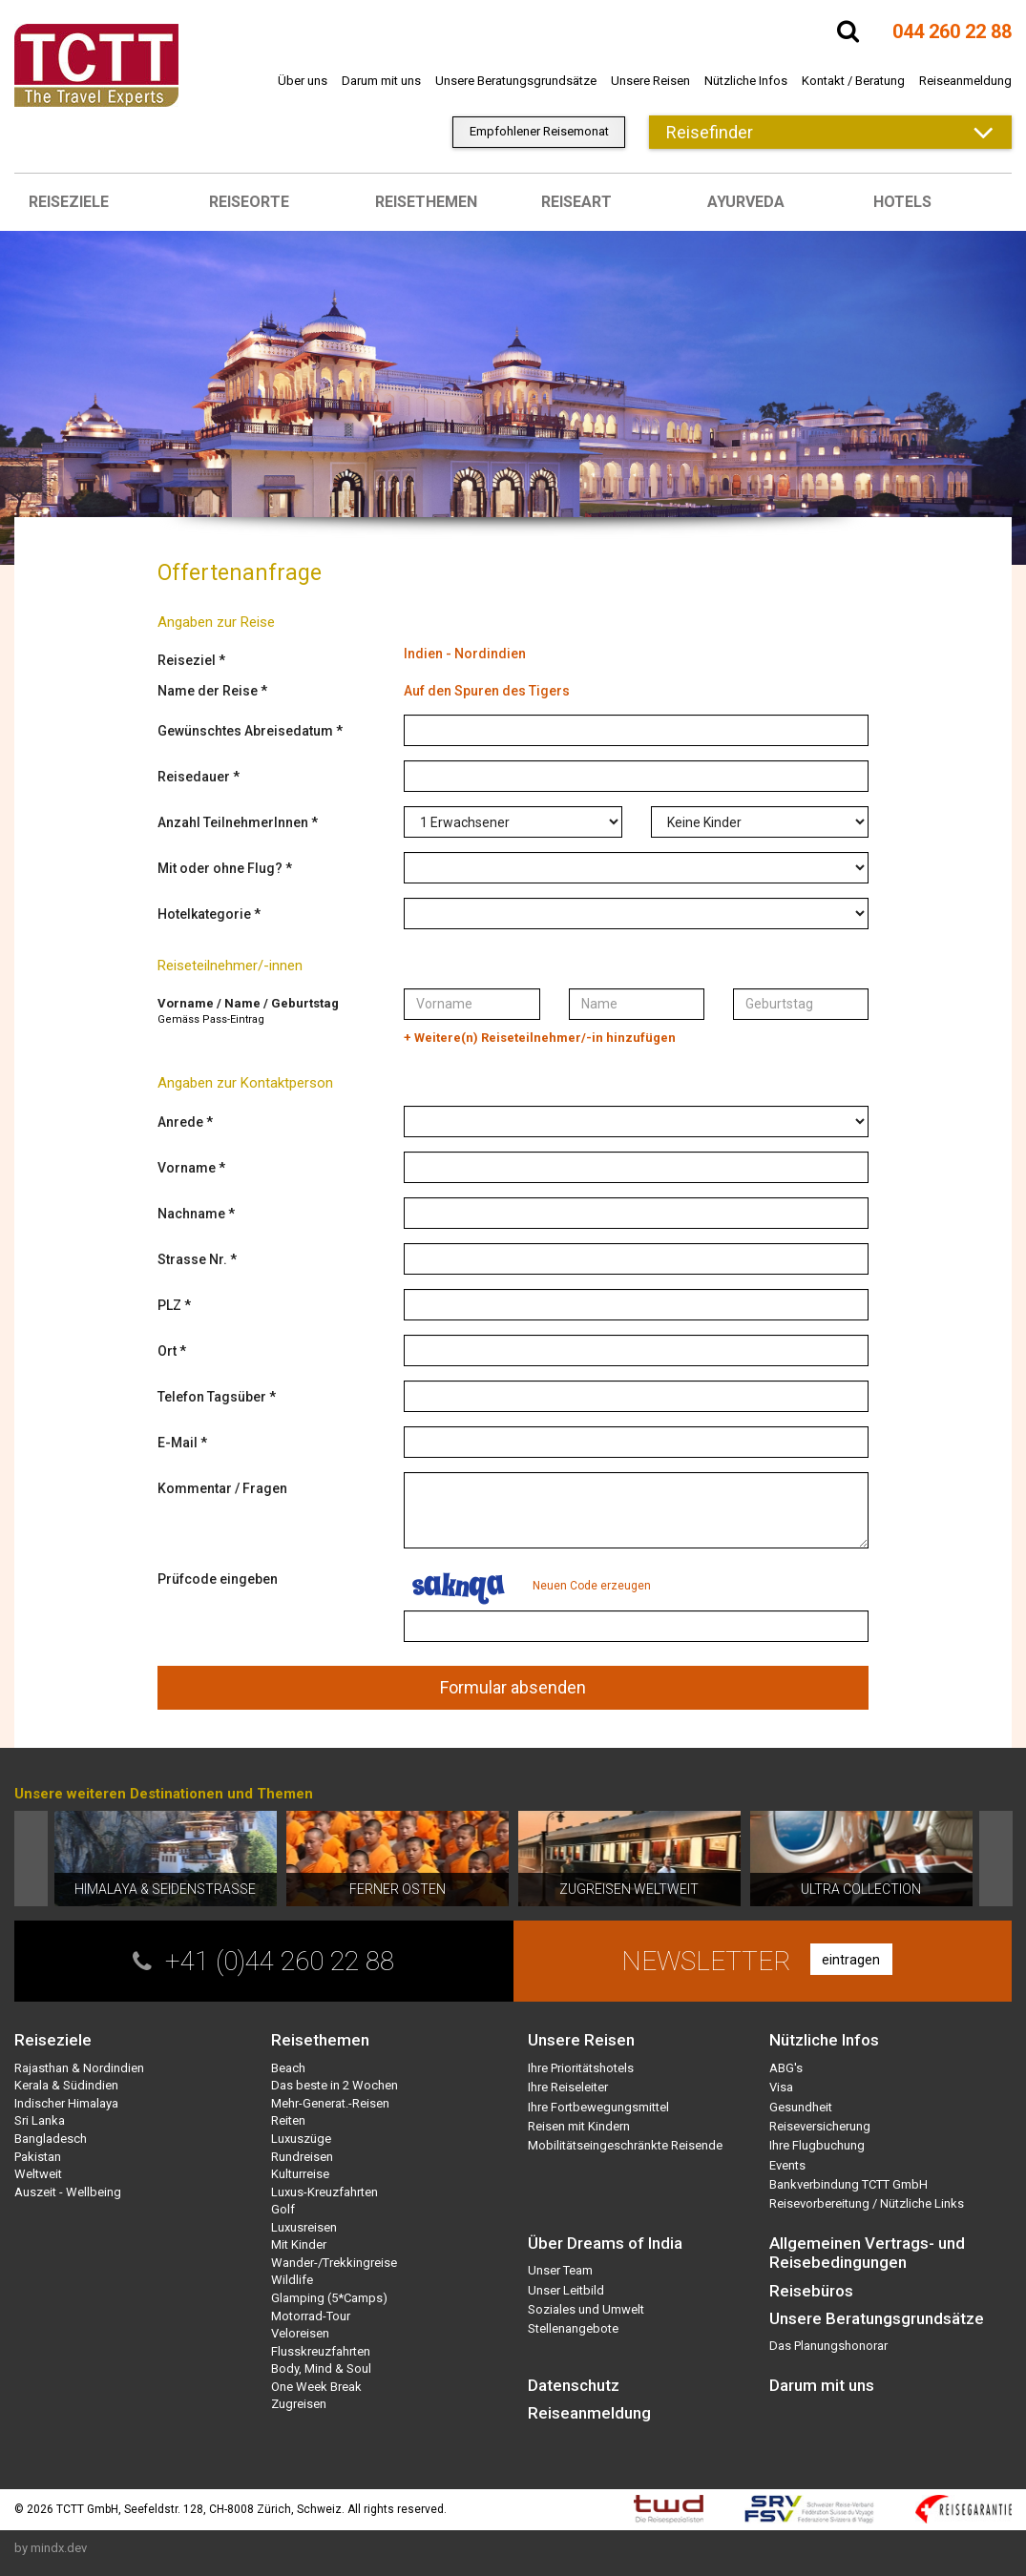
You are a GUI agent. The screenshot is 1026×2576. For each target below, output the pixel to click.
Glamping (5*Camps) (329, 2298)
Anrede (180, 1122)
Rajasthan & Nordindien (79, 2068)
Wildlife (292, 2280)
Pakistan (37, 2157)
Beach (288, 2068)
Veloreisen (300, 2333)
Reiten (288, 2120)
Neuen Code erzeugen (592, 1585)
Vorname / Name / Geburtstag (248, 1003)
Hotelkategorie (204, 914)
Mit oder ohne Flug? (220, 868)
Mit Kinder (298, 2244)
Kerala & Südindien (66, 2085)
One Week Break (316, 2386)
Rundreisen (302, 2157)
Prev (31, 1858)
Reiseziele (69, 202)
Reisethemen (426, 202)
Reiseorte (249, 202)
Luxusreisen (304, 2227)
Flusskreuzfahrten (320, 2351)
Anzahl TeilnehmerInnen (232, 822)
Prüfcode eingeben (217, 1579)
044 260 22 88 (952, 31)
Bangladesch (50, 2138)
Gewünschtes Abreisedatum (245, 730)
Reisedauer (193, 776)
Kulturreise (300, 2174)
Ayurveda (746, 202)
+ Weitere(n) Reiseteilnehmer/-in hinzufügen (540, 1037)
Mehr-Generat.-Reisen (330, 2103)
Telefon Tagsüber (211, 1396)
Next (996, 1858)
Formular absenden (513, 1687)
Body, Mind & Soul (321, 2368)
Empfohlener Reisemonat (539, 131)
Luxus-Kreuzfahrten (324, 2192)
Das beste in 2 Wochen (334, 2085)
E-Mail (177, 1442)
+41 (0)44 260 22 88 (279, 1961)
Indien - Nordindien (465, 653)
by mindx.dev (50, 2548)
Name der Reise (207, 690)
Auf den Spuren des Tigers (487, 690)
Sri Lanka (39, 2120)
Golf (283, 2209)
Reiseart (576, 202)
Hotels (902, 202)
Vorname (186, 1167)
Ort (167, 1351)
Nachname (191, 1213)
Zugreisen (298, 2404)
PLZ (169, 1305)
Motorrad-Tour (310, 2316)
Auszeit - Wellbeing (67, 2192)
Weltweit (38, 2174)
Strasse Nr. (192, 1259)
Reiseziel (186, 660)
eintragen (851, 1959)
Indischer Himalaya (66, 2103)
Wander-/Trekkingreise (334, 2262)
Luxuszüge (301, 2138)
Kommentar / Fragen (222, 1488)
